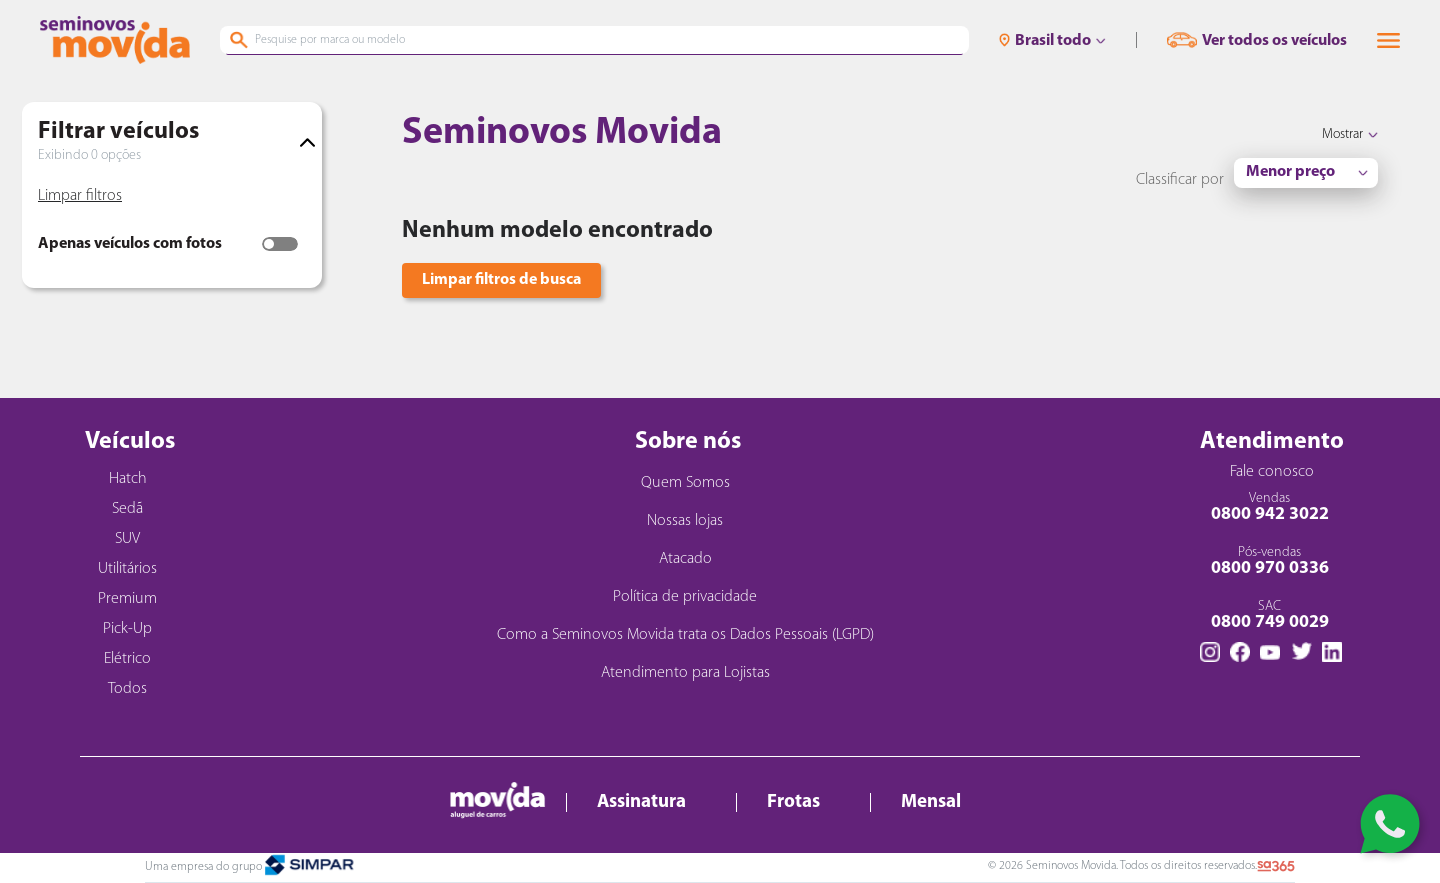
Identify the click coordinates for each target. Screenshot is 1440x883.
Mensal (931, 802)
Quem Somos (685, 483)
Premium (127, 599)
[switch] (280, 244)
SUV (127, 539)
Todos (127, 689)
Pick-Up (127, 629)
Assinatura (641, 802)
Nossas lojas (685, 521)
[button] (1388, 40)
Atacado (685, 559)
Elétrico (127, 659)
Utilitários (127, 569)
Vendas (1269, 507)
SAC (1269, 615)
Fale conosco (1272, 472)
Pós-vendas (1269, 561)
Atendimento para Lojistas (685, 673)
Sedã (127, 509)
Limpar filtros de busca (501, 280)
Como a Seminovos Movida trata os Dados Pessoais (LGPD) (685, 635)
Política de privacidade (685, 597)
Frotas (793, 802)
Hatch (128, 479)
